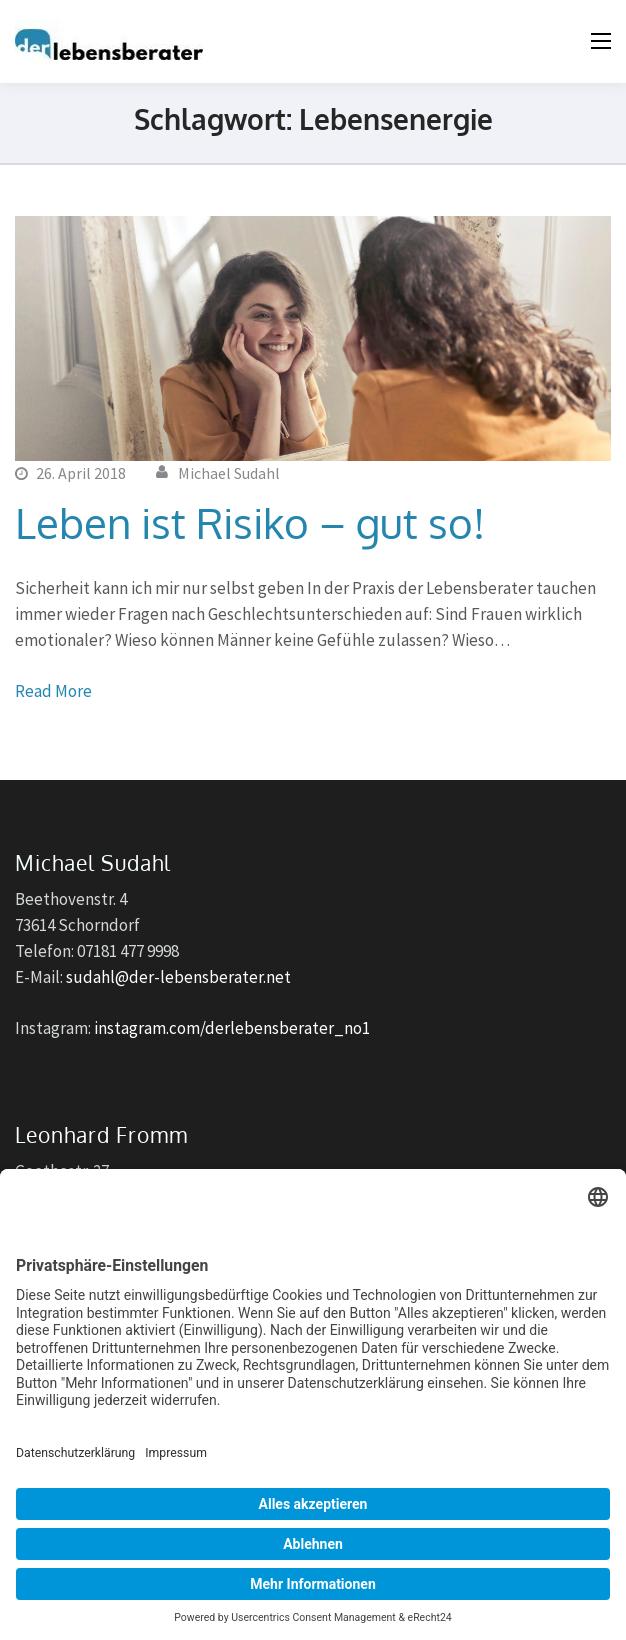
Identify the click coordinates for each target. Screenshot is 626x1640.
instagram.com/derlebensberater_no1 (232, 1028)
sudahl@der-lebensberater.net (178, 977)
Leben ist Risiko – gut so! (250, 522)
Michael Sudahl (229, 473)
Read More (53, 691)
